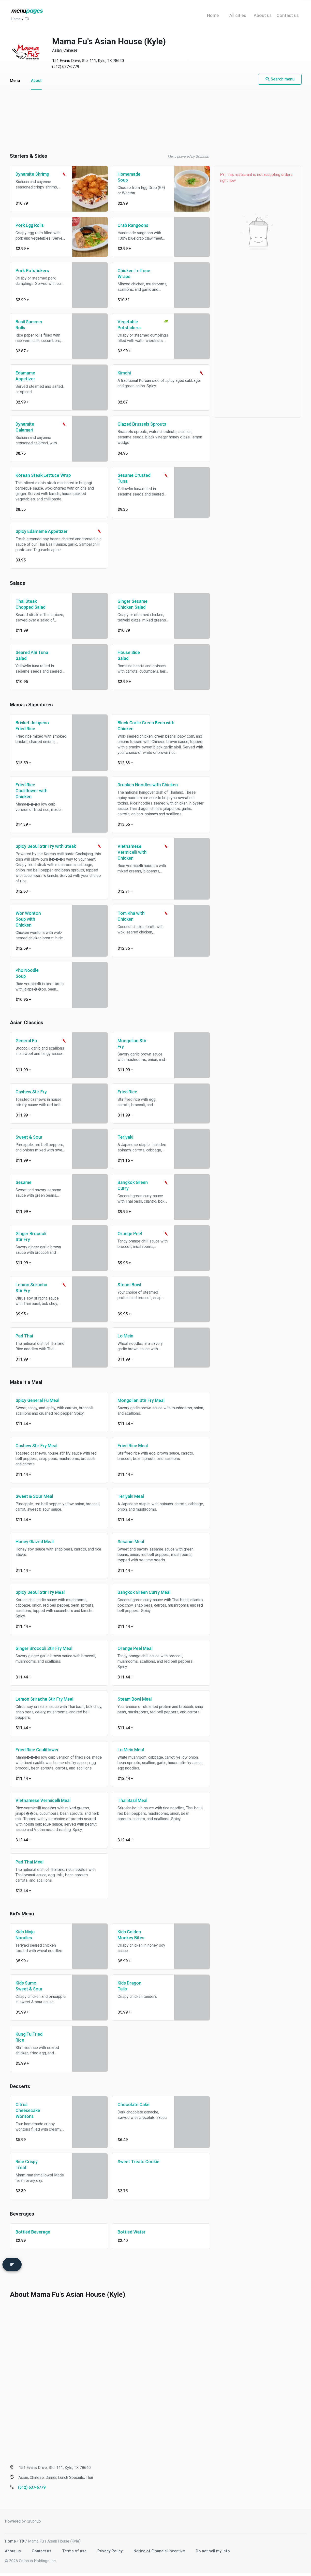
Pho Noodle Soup (27, 973)
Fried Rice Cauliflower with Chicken (31, 790)
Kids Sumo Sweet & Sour (29, 1985)
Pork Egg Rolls (29, 225)
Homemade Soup (129, 177)
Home (10, 2541)
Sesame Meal (131, 1541)
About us (13, 2550)
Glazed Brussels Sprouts (142, 424)
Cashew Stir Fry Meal (36, 1445)
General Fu (26, 1040)
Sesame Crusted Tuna (134, 478)
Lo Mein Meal (131, 1749)
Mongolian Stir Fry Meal (141, 1400)
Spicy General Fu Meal (37, 1400)
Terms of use (75, 2550)
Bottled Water (132, 2232)
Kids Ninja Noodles (25, 1934)
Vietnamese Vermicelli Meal (43, 1800)
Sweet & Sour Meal (34, 1496)
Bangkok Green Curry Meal (144, 1592)
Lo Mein (125, 1335)
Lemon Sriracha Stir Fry (31, 1287)
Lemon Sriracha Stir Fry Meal (44, 1699)
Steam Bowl (129, 1284)
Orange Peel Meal (135, 1648)
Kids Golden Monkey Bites (131, 1934)
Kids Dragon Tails (129, 1985)
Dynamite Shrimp (32, 174)
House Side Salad (129, 655)
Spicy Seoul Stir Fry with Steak (45, 846)
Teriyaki (125, 1137)
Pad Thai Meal (29, 1861)
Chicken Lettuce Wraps (134, 273)
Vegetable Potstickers (129, 324)
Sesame (23, 1182)
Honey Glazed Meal (34, 1541)
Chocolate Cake (133, 2104)
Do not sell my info (213, 2550)
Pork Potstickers (32, 270)
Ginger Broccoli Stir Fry (30, 1236)
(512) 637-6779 (65, 66)
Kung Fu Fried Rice (29, 2037)
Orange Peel (130, 1233)
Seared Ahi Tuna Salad (31, 655)
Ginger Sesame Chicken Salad (133, 604)
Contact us (42, 2550)
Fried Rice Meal (133, 1445)
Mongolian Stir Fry (132, 1043)
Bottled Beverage (32, 2232)
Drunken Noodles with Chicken (148, 784)
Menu (15, 80)
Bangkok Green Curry (133, 1185)
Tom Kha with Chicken (131, 916)
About (36, 80)
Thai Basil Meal (132, 1800)
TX (21, 2541)
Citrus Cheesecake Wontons (27, 2110)
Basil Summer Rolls (29, 324)
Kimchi (124, 372)
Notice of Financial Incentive (159, 2550)
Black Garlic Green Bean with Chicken (146, 725)
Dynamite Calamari (24, 427)
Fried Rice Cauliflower (37, 1749)
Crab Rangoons (133, 225)
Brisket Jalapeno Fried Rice (32, 725)
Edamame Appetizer (25, 375)
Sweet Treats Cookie (138, 2161)
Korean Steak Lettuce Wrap (43, 475)
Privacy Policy (110, 2550)
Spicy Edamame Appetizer (41, 531)
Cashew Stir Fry (31, 1091)
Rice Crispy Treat (26, 2164)
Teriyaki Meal (131, 1496)
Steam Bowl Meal (135, 1699)
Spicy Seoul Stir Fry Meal (40, 1592)
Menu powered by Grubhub (188, 156)
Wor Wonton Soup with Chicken (28, 919)
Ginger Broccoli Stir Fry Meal (43, 1648)
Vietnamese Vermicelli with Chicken (132, 852)
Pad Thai (24, 1335)
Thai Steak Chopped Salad (30, 604)
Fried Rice (127, 1091)
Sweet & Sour (29, 1137)
